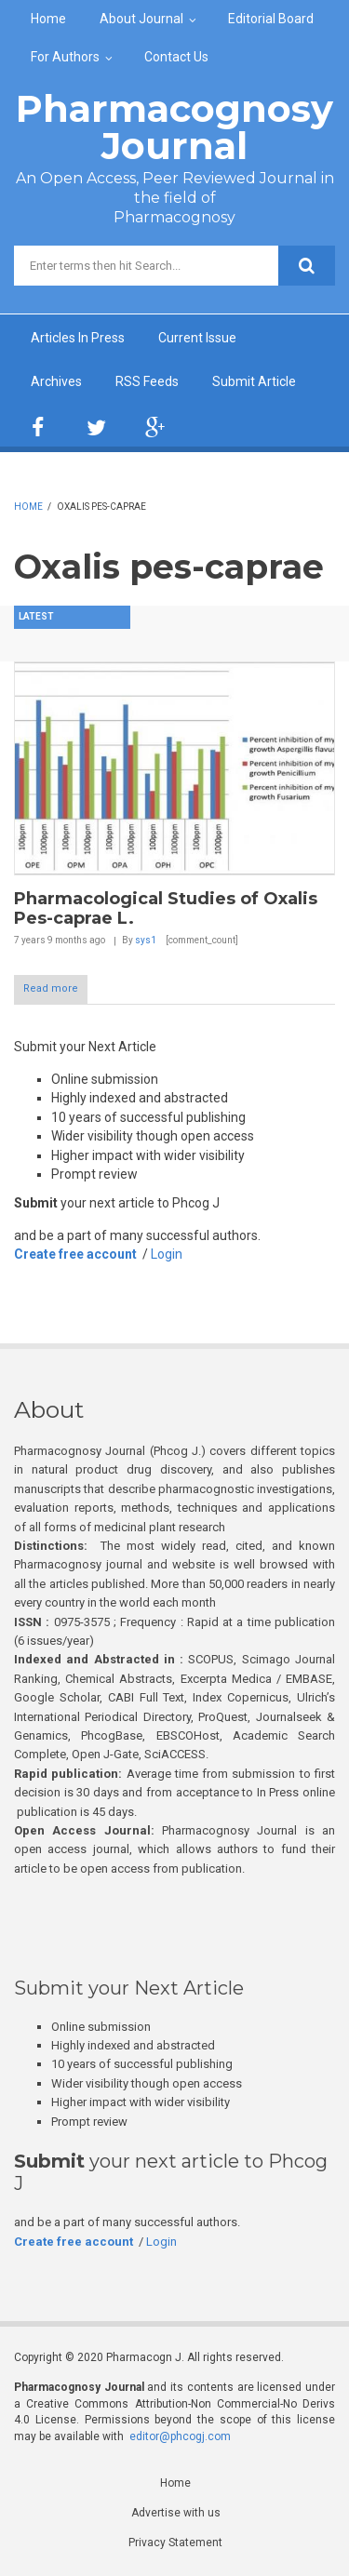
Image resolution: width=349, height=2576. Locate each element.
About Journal (141, 18)
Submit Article (254, 381)
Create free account (75, 1254)
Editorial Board (271, 18)
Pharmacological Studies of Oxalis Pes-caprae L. (165, 908)
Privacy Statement (175, 2542)
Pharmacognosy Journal (174, 127)
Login (166, 1254)
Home (48, 18)
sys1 (145, 940)
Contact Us (176, 56)
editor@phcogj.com (180, 2436)
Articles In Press (78, 337)
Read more (50, 988)
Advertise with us (176, 2512)
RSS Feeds (147, 381)
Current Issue (197, 337)
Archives (56, 381)
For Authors (65, 56)
